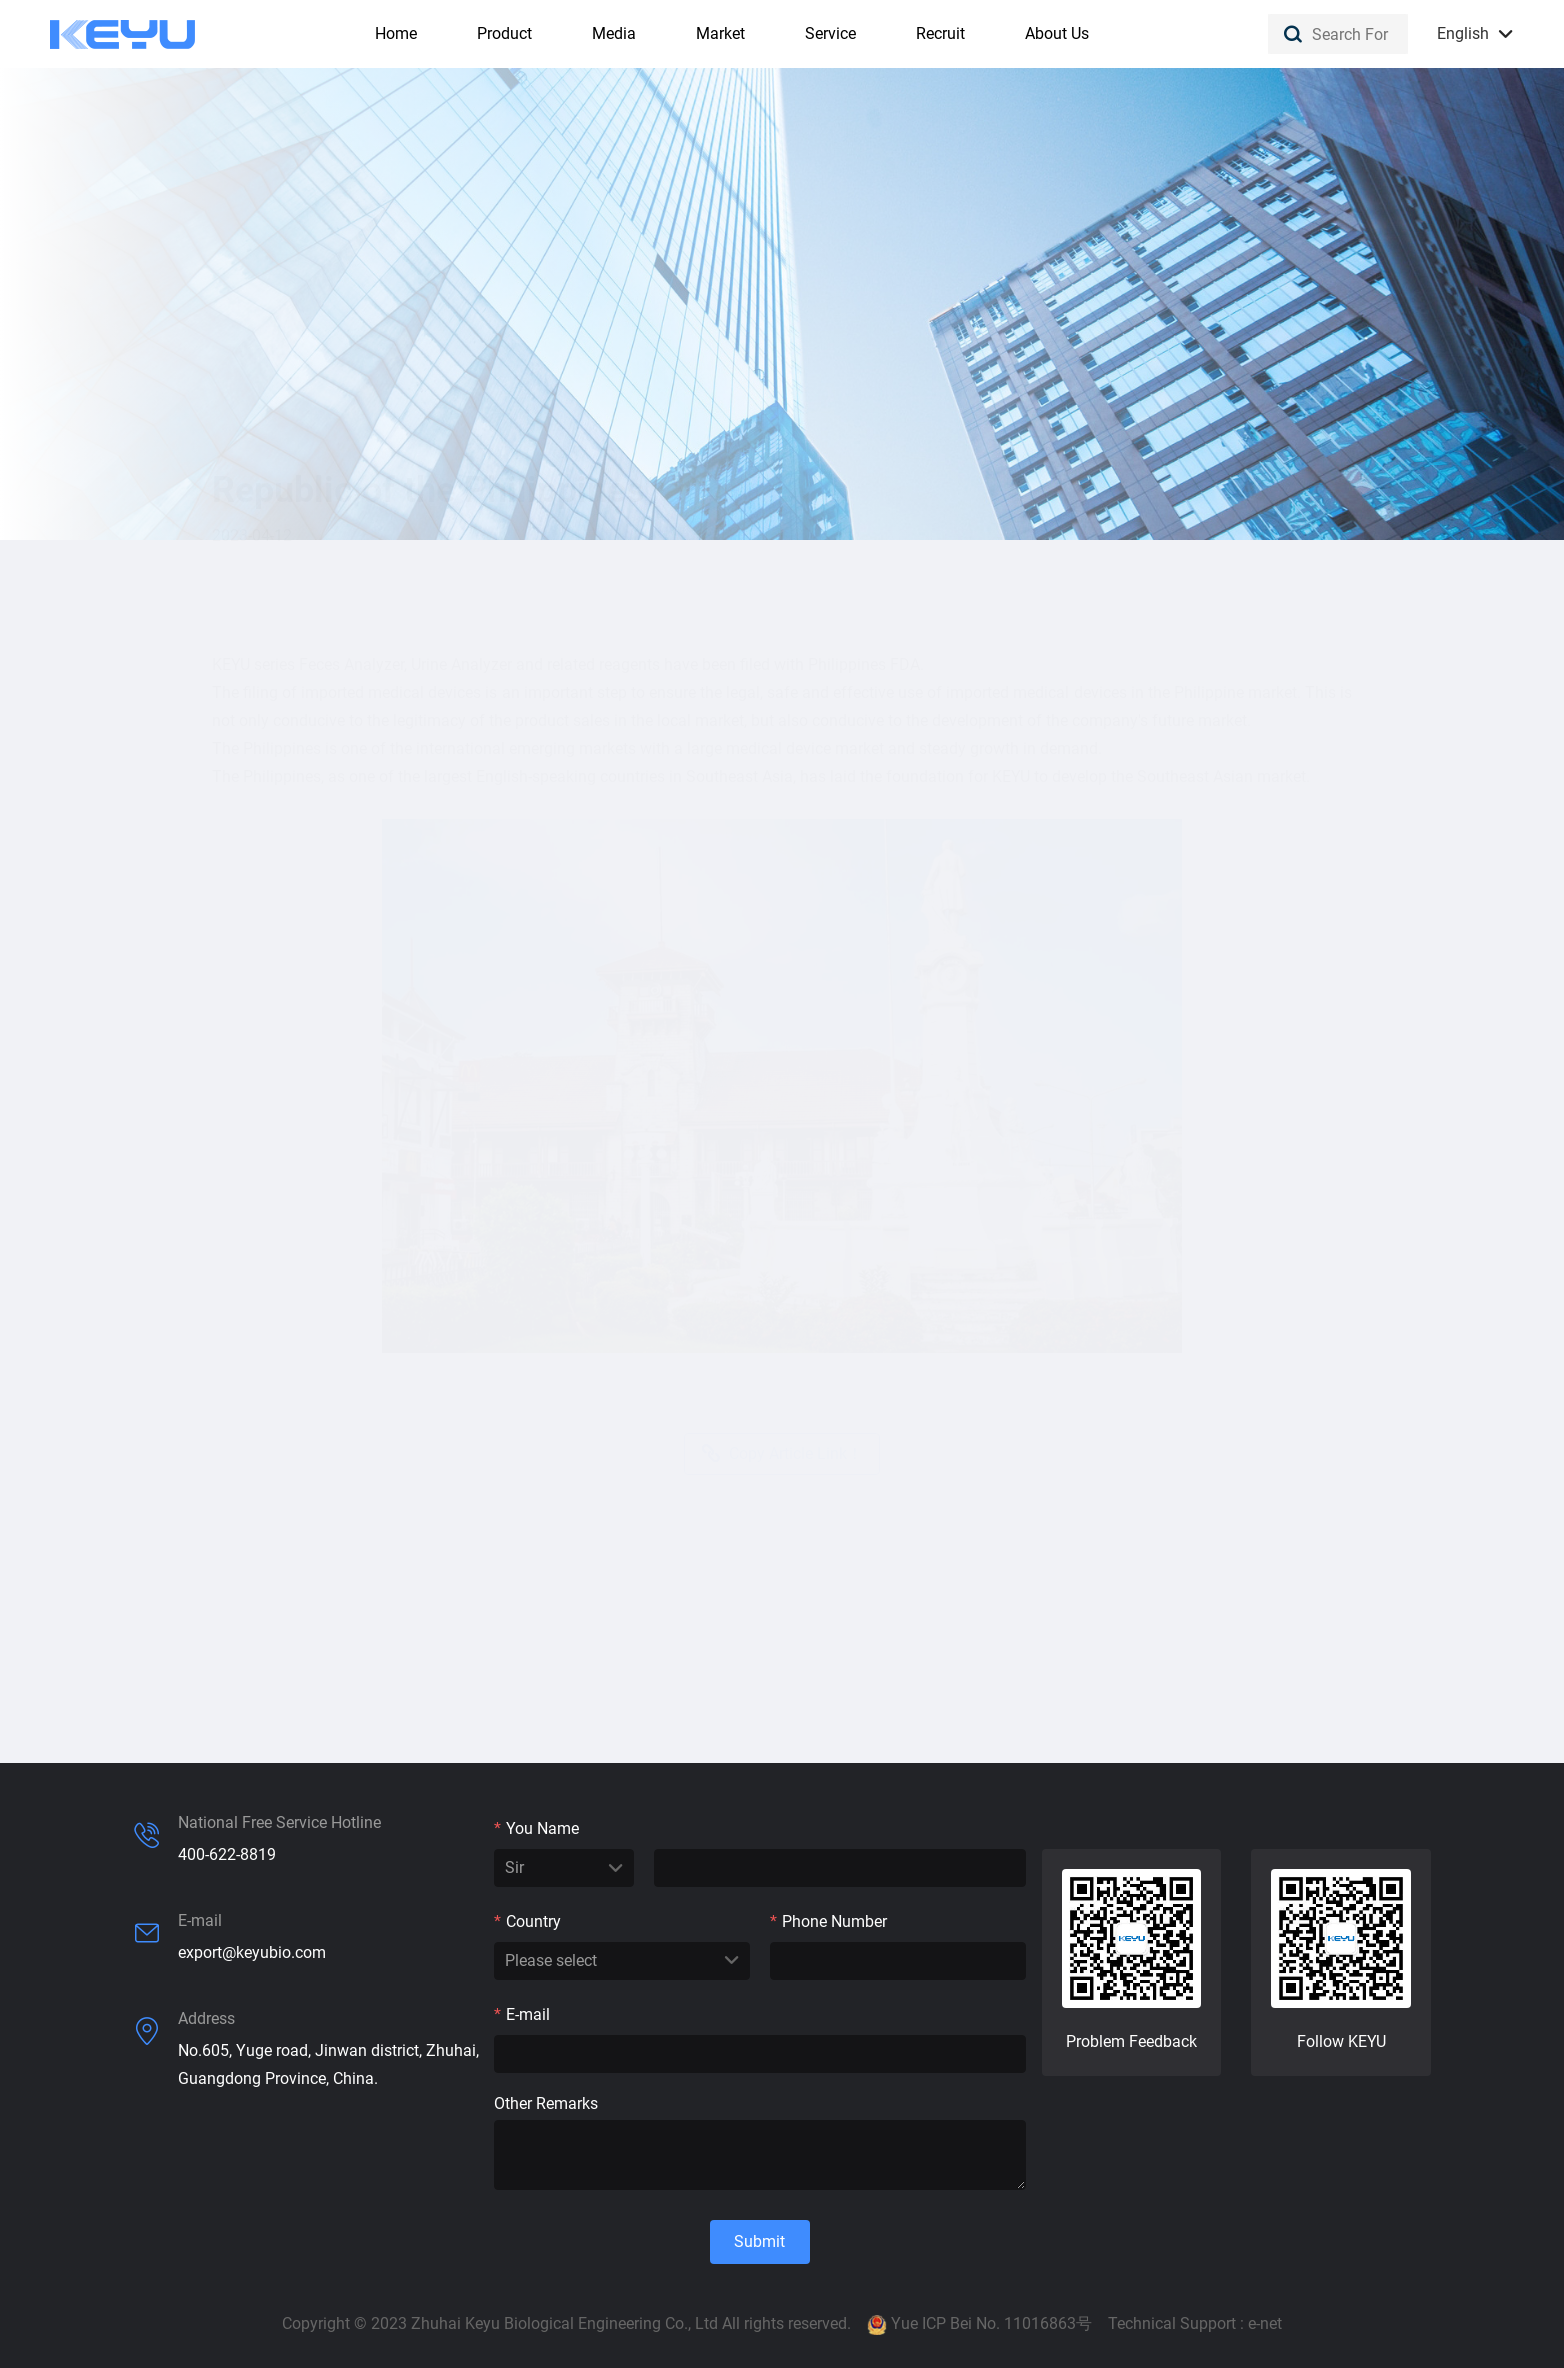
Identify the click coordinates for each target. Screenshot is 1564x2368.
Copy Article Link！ (782, 1406)
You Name (536, 1828)
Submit (759, 2241)
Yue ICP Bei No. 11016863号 (991, 2323)
